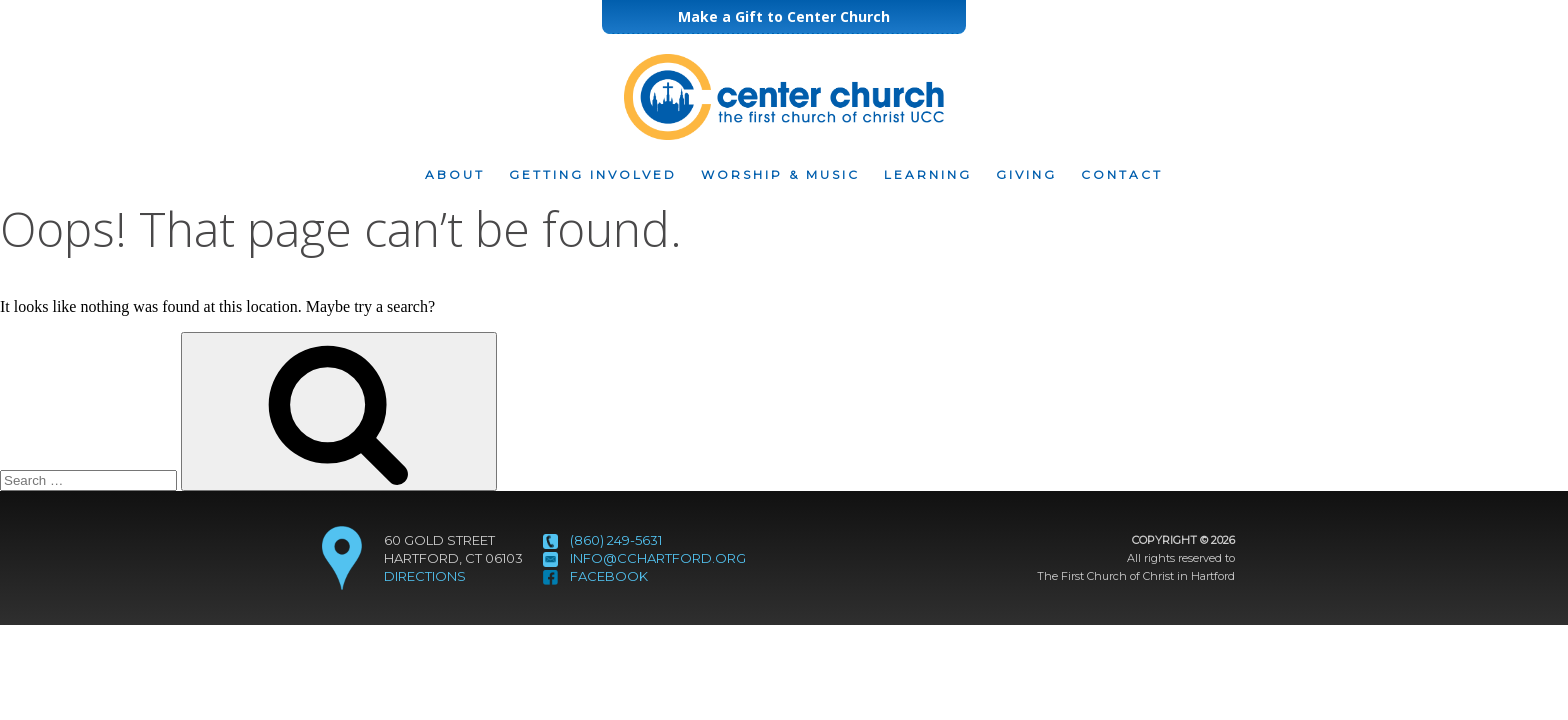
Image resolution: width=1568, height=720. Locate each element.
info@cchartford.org (658, 558)
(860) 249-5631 (616, 540)
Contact (1122, 175)
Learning (928, 175)
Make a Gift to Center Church (784, 16)
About (455, 175)
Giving (1026, 175)
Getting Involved (593, 175)
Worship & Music (780, 175)
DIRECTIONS (425, 576)
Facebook (609, 576)
